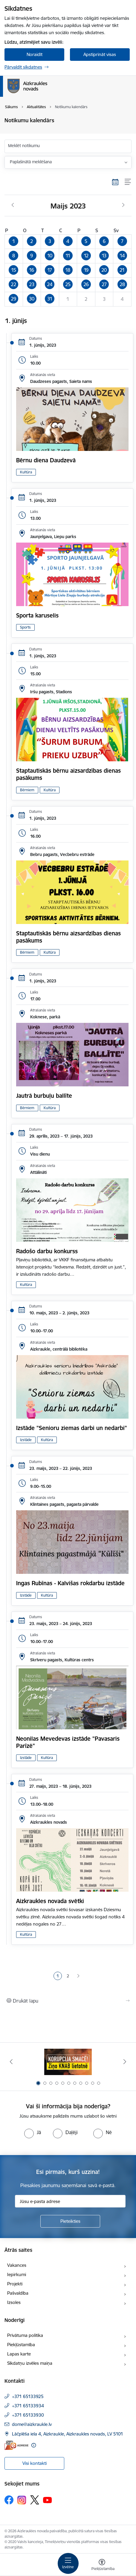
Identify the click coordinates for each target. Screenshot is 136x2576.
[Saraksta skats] (128, 182)
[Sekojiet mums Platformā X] (34, 2499)
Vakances (16, 2265)
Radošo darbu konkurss (47, 1251)
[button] (14, 241)
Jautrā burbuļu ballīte (44, 1095)
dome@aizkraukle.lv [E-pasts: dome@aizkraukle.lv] (32, 2424)
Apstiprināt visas (99, 54)
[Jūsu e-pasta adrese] (70, 2201)
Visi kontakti (34, 2463)
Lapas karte (19, 2354)
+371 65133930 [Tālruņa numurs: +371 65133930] (28, 2415)
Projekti (14, 2284)
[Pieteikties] (70, 2221)
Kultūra (26, 472)
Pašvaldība (17, 2293)
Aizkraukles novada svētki (50, 1901)
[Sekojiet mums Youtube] (47, 2499)
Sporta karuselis (37, 615)
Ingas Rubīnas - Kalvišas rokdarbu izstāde (70, 1583)
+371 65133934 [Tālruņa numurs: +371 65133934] (28, 2406)
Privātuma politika (25, 2335)
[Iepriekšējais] (11, 2061)
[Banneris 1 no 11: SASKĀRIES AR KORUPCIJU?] (68, 2062)
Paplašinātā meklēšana (31, 161)
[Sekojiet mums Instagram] (21, 2500)
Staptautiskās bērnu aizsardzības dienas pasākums (68, 774)
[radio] (32, 2132)
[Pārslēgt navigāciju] (68, 2563)
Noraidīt (34, 54)
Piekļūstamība (21, 2344)
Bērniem (27, 790)
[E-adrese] (16, 2445)
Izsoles (14, 2302)
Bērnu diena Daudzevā (46, 460)
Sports (25, 627)
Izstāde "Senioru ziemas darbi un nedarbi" (71, 1428)
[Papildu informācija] (33, 2445)
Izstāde (26, 1440)
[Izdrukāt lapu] (68, 2000)
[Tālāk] (125, 2061)
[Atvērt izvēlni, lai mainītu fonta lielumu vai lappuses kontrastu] (101, 2565)
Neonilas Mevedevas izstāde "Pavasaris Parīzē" (68, 1742)
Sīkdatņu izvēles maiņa (29, 2363)
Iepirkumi (16, 2274)
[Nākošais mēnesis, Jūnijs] (123, 205)
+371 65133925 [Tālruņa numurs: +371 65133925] (28, 2396)
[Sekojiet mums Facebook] (8, 2499)
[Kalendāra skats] (115, 182)
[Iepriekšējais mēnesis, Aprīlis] (13, 205)
